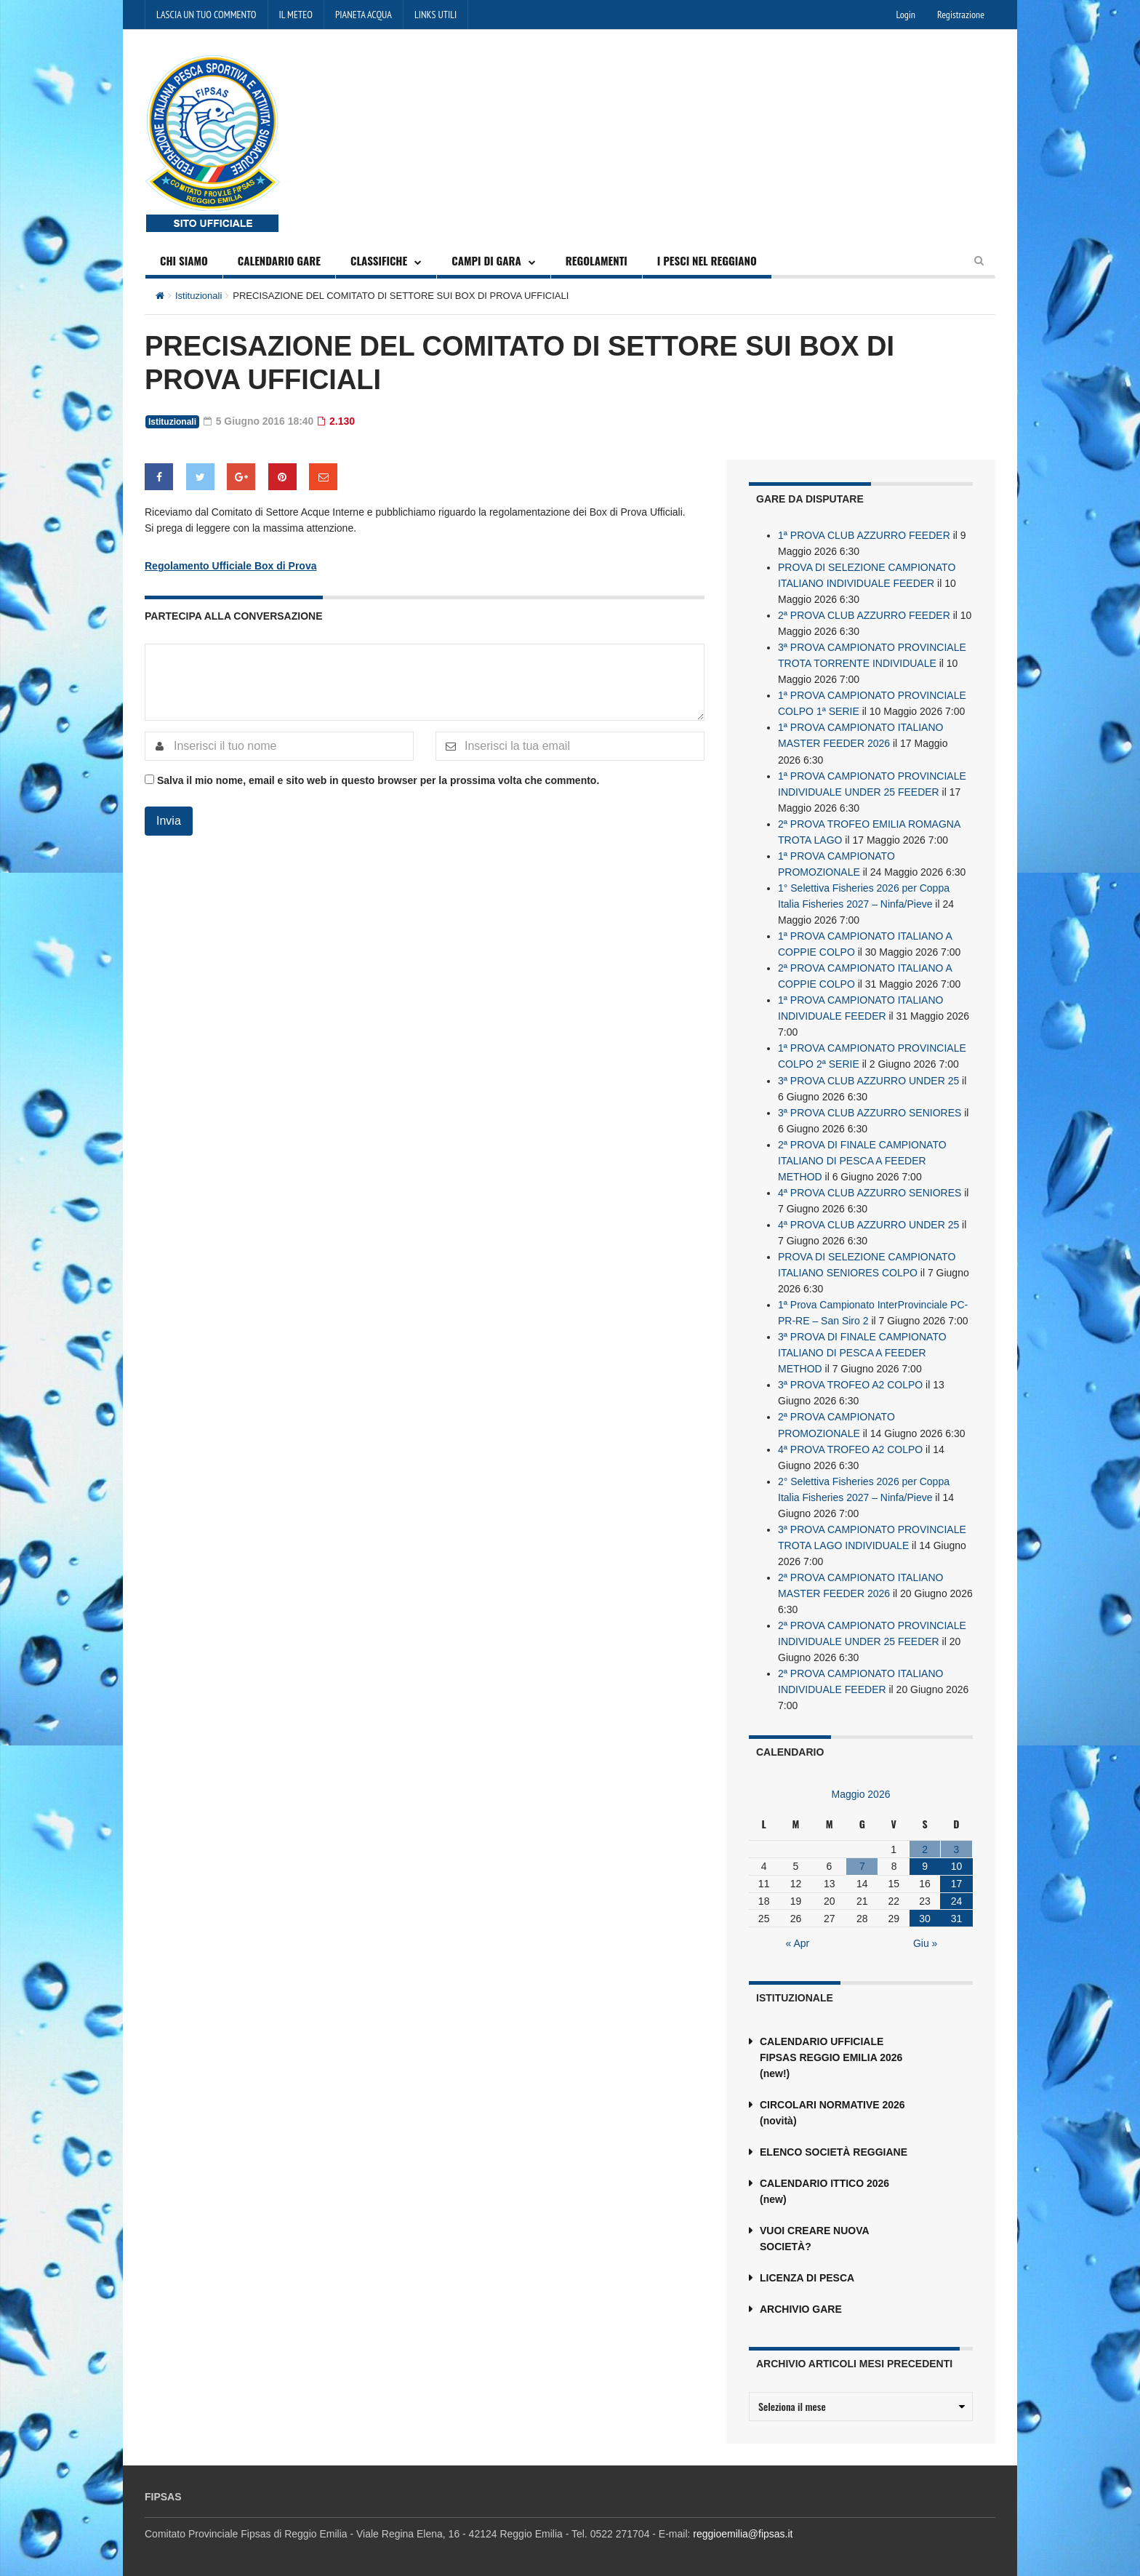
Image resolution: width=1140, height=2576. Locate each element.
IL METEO (296, 14)
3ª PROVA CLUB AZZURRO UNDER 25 (868, 1078)
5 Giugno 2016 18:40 (259, 421)
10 (957, 1863)
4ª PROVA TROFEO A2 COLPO (850, 1446)
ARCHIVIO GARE (801, 2306)
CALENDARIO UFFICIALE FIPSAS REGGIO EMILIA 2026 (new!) (831, 2054)
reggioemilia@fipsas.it (742, 2531)
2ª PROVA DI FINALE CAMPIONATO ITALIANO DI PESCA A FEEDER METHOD (862, 1158)
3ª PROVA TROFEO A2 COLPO (850, 1382)
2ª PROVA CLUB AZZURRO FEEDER (864, 614)
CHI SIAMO (184, 260)
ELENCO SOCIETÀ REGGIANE (833, 2149)
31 (957, 1915)
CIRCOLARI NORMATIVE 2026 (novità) (832, 2110)
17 (957, 1881)
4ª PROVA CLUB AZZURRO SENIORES (869, 1190)
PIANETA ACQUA (363, 14)
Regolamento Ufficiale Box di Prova (231, 565)
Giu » (925, 1940)
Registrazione (960, 14)
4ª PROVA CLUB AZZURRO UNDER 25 (868, 1222)
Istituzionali (198, 295)
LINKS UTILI (435, 14)
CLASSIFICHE (378, 260)
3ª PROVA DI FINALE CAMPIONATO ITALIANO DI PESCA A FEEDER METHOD (862, 1350)
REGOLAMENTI (596, 260)
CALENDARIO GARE (279, 260)
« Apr (798, 1940)
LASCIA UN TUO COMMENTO (206, 14)
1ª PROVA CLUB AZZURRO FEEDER (864, 534)
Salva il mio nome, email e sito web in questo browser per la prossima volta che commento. (378, 779)
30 (925, 1915)
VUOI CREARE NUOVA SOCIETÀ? (814, 2235)
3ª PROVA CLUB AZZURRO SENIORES (869, 1110)
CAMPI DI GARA (486, 260)
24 (957, 1898)
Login (905, 14)
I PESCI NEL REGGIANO (707, 260)
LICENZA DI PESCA (807, 2275)
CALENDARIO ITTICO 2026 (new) (824, 2188)
